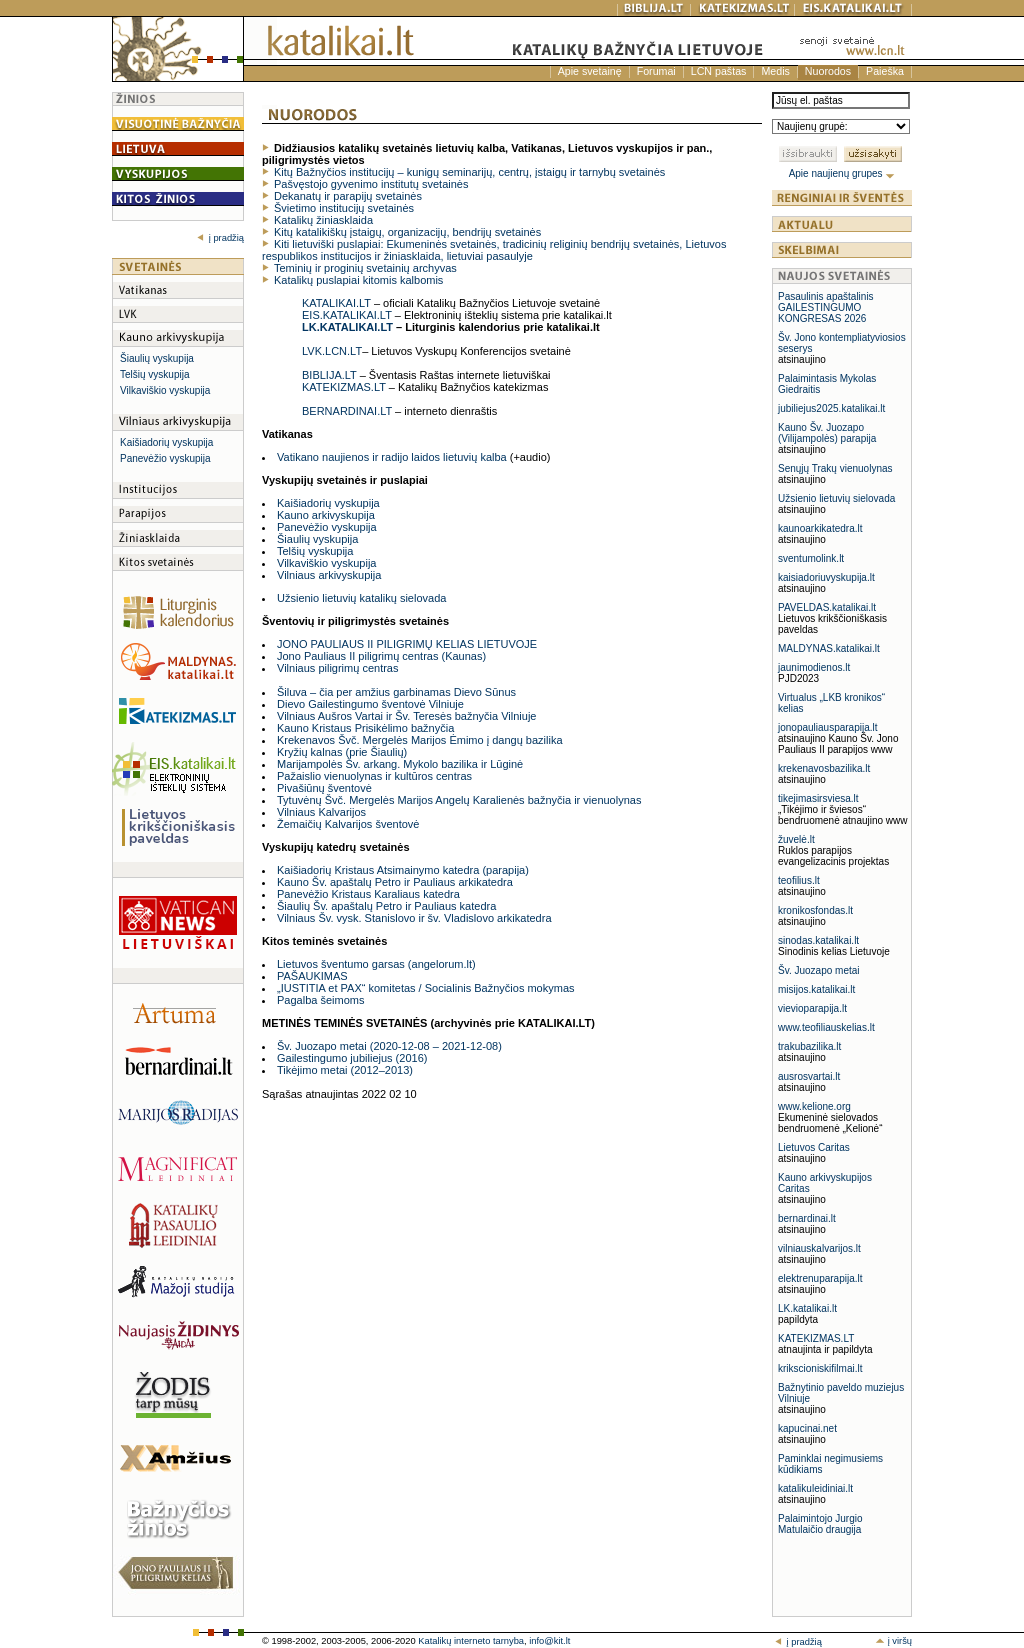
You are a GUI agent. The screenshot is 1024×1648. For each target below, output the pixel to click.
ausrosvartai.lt (809, 1076)
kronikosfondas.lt (815, 910)
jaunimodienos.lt (814, 667)
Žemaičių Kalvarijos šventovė (348, 824)
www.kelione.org (814, 1106)
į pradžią (220, 238)
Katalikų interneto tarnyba (471, 1641)
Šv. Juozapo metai (819, 970)
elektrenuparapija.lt (820, 1278)
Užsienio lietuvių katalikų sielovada (361, 598)
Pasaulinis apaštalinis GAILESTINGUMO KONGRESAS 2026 (826, 307)
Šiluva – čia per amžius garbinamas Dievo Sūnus (396, 692)
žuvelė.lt (796, 839)
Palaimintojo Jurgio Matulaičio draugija (820, 1524)
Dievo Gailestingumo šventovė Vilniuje (370, 704)
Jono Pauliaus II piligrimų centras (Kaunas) (381, 656)
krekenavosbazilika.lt (824, 768)
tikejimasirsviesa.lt (818, 798)
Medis (775, 71)
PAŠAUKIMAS (312, 976)
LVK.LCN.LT (332, 351)
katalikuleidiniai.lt (815, 1488)
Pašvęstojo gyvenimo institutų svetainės (371, 184)
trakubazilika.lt (809, 1046)
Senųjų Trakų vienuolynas (835, 468)
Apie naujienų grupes (842, 173)
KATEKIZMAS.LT (344, 387)
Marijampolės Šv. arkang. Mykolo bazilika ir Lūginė (400, 764)
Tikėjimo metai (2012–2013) (345, 1070)
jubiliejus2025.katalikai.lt (831, 408)
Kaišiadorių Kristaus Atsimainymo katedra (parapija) (403, 870)
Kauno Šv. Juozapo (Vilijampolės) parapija (827, 433)
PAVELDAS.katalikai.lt (827, 607)
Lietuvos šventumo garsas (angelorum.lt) (376, 964)
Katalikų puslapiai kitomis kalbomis (358, 280)
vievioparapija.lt (812, 1008)
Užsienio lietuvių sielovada (836, 498)
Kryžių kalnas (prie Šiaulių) (342, 752)
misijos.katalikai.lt (816, 989)
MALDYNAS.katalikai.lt (829, 648)
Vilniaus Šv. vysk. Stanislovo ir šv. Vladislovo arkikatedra (414, 918)
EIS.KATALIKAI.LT (347, 315)
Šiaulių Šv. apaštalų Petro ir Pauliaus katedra (386, 906)
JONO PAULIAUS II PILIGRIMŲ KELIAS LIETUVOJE (407, 644)
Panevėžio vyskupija (165, 458)
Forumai (656, 71)
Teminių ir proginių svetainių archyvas (365, 268)
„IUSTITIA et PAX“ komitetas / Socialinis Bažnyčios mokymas (426, 988)
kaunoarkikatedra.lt (820, 528)
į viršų (893, 1641)
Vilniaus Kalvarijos (321, 812)
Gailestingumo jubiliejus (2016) (352, 1058)
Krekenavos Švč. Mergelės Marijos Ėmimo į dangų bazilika (420, 740)
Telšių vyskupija (154, 374)
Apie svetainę (590, 71)
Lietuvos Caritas (814, 1147)
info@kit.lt (549, 1641)
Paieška (885, 71)
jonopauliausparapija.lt (828, 727)
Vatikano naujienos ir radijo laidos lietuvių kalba (392, 457)
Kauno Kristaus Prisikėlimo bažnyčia (365, 728)
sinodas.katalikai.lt (818, 940)
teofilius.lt (799, 880)
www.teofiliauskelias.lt (826, 1027)
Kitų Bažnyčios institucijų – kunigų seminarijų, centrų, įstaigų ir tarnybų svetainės (469, 172)
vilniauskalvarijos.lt (819, 1248)
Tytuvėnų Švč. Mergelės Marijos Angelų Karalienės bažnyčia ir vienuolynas (459, 800)
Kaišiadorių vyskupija (166, 442)
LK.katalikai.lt (807, 1308)
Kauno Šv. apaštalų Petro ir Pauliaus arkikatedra (395, 882)
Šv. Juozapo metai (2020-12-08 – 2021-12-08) (389, 1046)
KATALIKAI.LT (336, 303)
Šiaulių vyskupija (157, 358)
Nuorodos (828, 71)
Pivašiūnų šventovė (324, 788)
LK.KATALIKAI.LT (347, 327)
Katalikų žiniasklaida (323, 220)
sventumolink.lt (811, 558)
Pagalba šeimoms (320, 1000)
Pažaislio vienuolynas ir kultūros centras (374, 776)
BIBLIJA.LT (329, 375)
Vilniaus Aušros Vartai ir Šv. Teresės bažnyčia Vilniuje (406, 716)
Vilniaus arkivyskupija (329, 575)
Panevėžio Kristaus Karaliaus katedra (368, 894)
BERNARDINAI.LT (347, 411)
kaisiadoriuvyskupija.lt (826, 577)
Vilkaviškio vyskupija (165, 390)
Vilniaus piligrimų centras (337, 668)
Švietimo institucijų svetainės (344, 208)
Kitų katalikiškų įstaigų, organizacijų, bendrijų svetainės (407, 232)
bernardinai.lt (807, 1218)
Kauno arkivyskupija (326, 515)
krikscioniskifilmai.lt (820, 1368)
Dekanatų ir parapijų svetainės (348, 196)
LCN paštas (719, 71)
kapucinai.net (807, 1428)
